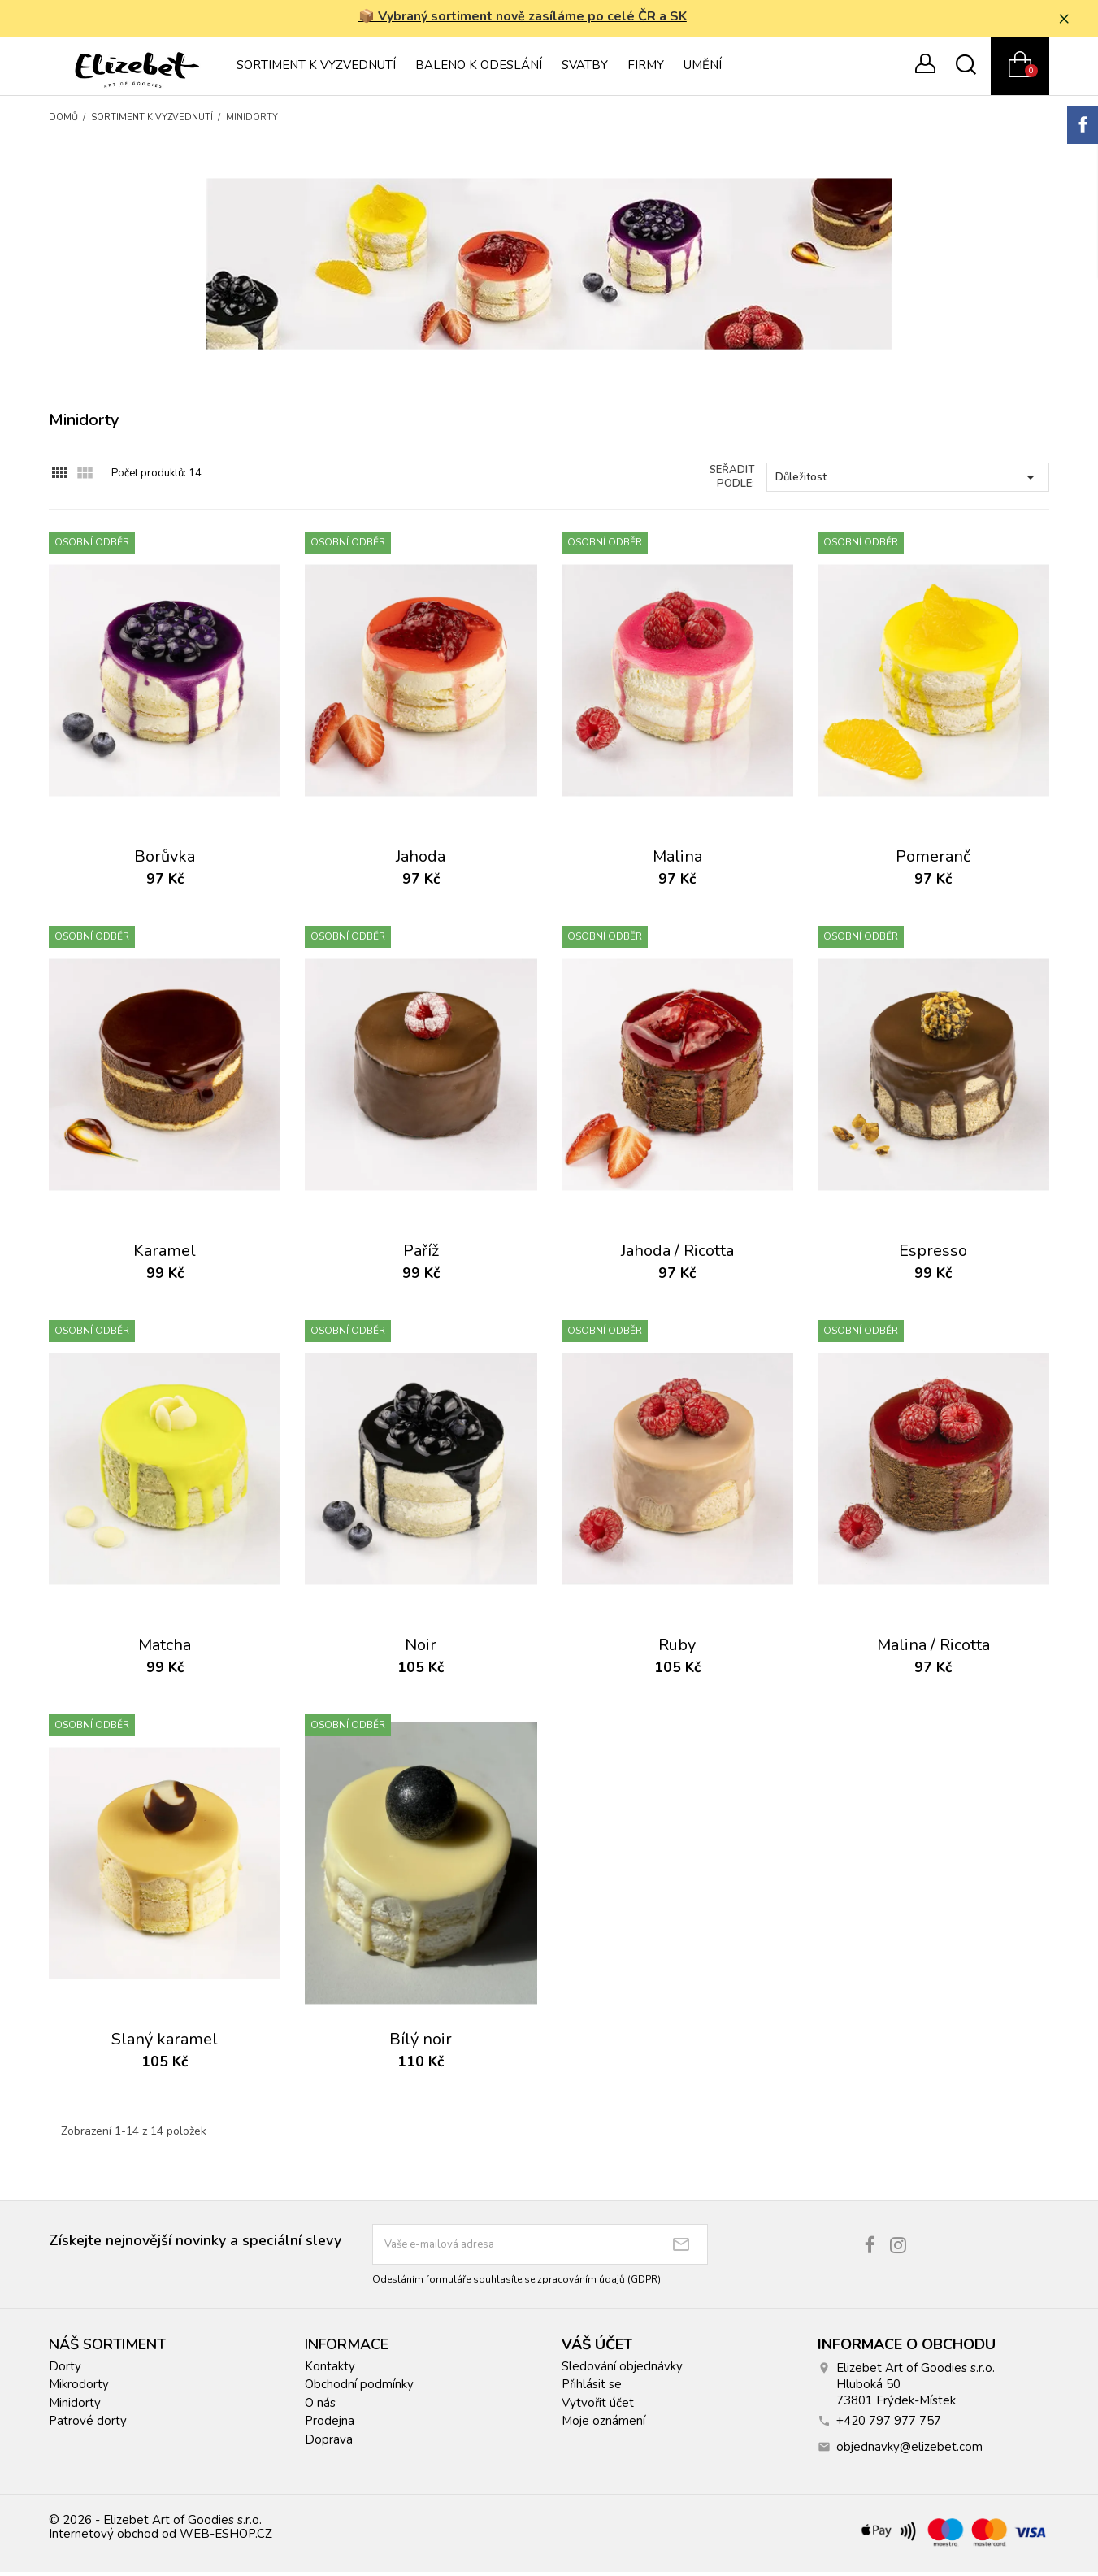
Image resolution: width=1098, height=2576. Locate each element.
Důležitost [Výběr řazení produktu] (907, 481)
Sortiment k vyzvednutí (316, 69)
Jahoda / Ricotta (677, 1255)
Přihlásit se (592, 2388)
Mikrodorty (79, 2388)
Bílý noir (420, 2043)
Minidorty (75, 2407)
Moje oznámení (603, 2425)
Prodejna (329, 2425)
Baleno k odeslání (478, 69)
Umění (703, 69)
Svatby (585, 69)
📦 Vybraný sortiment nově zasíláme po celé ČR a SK (529, 19)
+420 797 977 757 (888, 2425)
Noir (420, 1649)
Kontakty (330, 2370)
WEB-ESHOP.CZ (226, 2538)
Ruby (677, 1649)
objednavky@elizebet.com (909, 2451)
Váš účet (597, 2348)
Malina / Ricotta (933, 1649)
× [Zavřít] (1074, 20)
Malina (677, 861)
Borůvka (164, 861)
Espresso (933, 1255)
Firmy (645, 69)
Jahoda (420, 861)
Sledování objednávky (622, 2370)
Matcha (164, 1649)
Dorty (65, 2370)
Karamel (164, 1255)
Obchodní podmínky (359, 2388)
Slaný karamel (164, 2043)
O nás (320, 2407)
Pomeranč (933, 861)
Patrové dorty (88, 2425)
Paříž (421, 1255)
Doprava (329, 2443)
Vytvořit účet (598, 2407)
